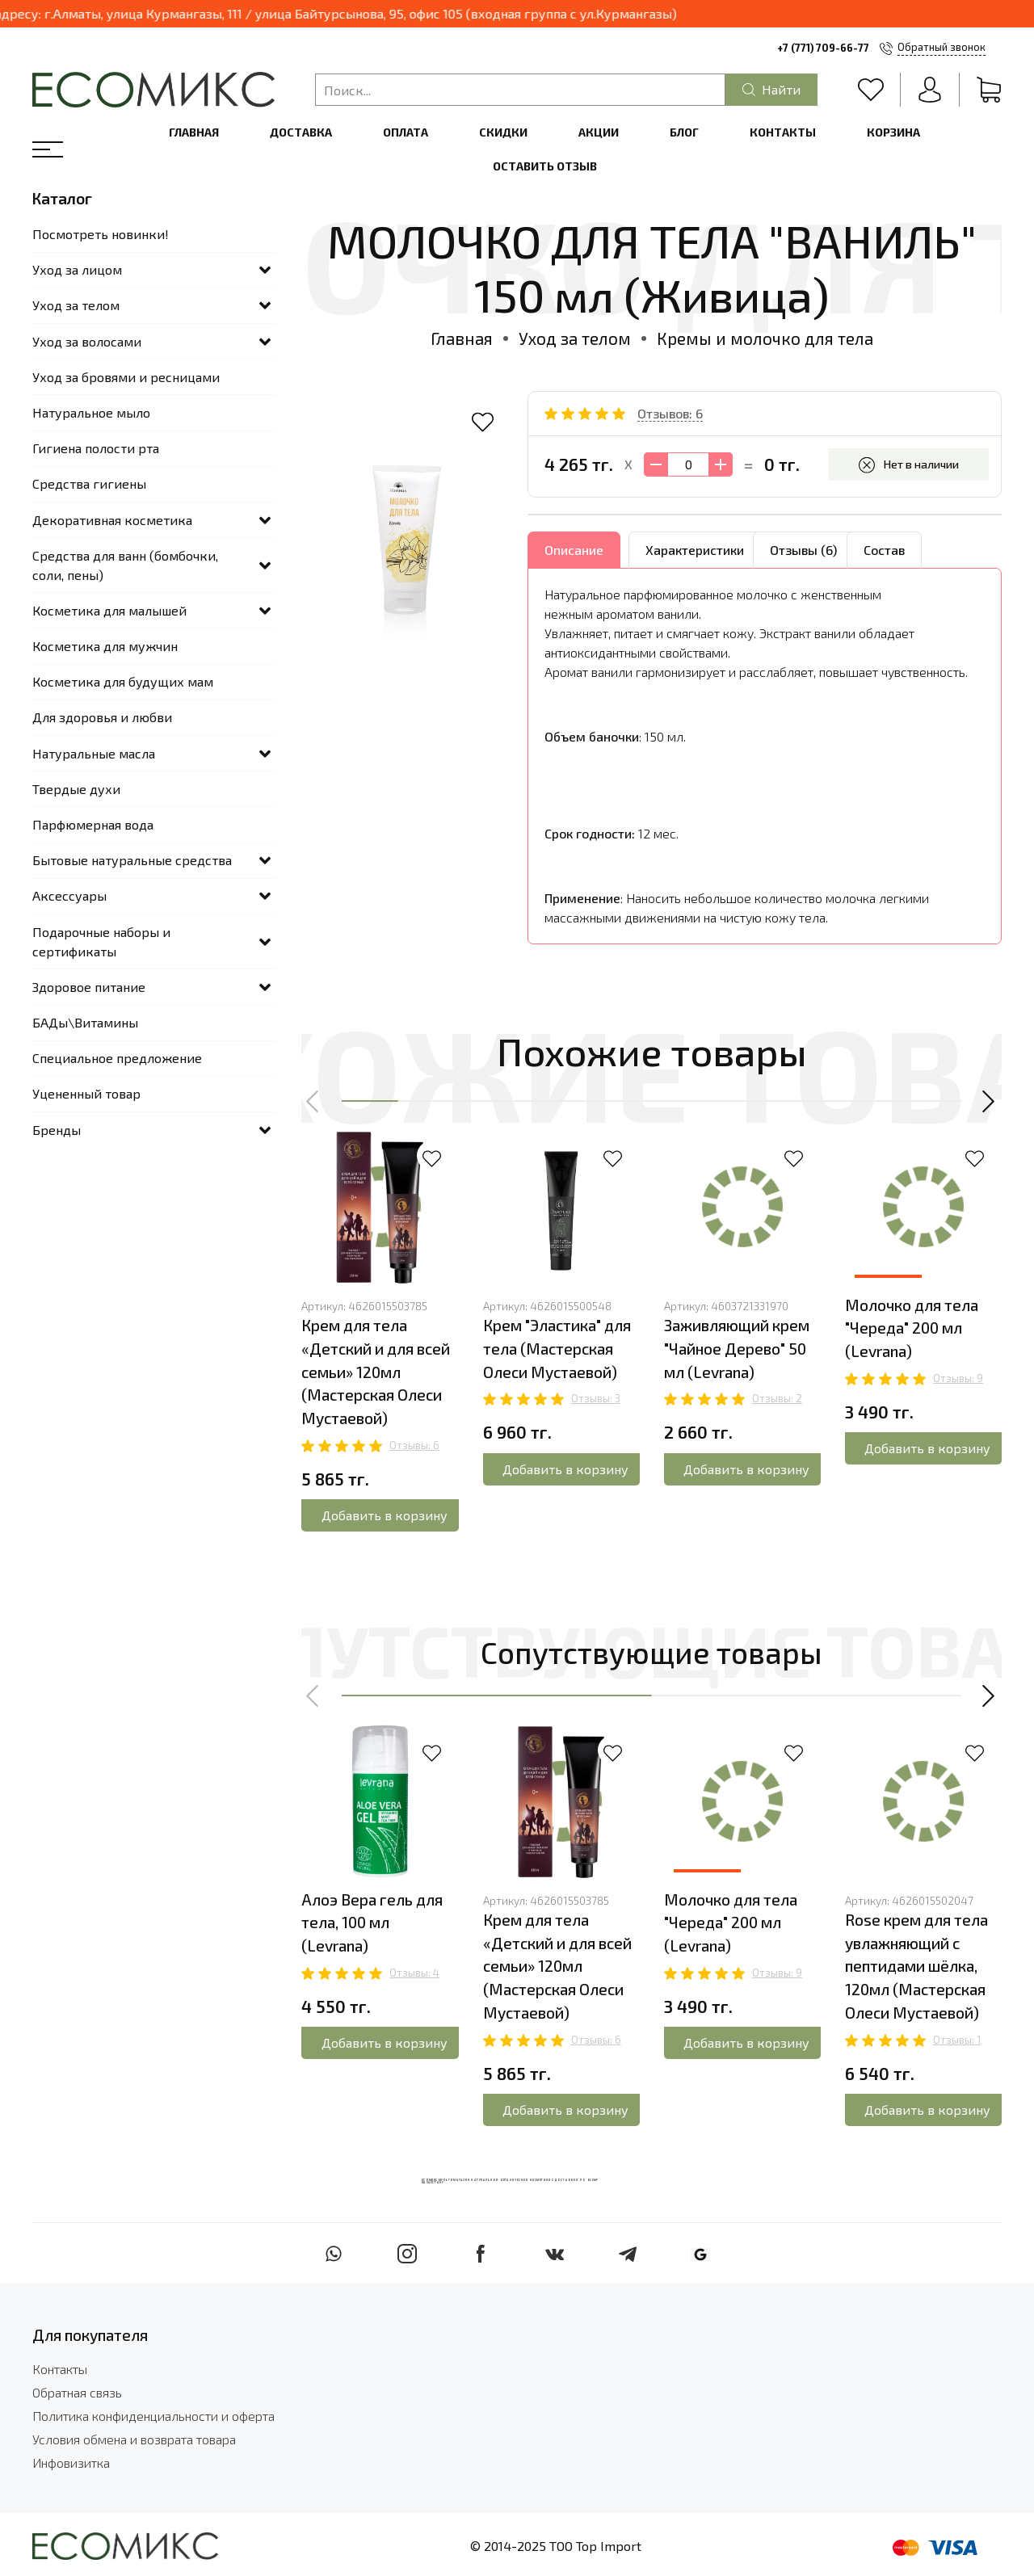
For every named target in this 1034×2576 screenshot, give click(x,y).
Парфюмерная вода (92, 824)
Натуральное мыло (91, 412)
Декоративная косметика (112, 519)
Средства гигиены (89, 483)
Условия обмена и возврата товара (134, 2439)
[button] (313, 1101)
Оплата (405, 132)
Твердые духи (76, 788)
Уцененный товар (86, 1093)
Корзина (893, 132)
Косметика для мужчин (105, 645)
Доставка (301, 132)
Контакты (783, 132)
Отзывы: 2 (777, 1398)
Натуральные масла (93, 753)
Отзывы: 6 (414, 1445)
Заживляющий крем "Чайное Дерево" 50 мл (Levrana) (736, 1348)
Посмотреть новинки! (100, 234)
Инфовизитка (71, 2462)
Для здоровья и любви (102, 717)
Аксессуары (69, 895)
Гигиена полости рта (95, 448)
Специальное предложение (117, 1057)
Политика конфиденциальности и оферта (153, 2415)
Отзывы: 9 (958, 1378)
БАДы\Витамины (85, 1022)
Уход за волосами (86, 341)
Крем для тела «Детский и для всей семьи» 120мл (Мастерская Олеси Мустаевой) (375, 1371)
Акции (598, 132)
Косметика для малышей (109, 610)
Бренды (56, 1129)
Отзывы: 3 (595, 1398)
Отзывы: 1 (957, 2039)
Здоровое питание (88, 986)
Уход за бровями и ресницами (126, 377)
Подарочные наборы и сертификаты (101, 941)
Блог (684, 132)
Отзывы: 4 (414, 1972)
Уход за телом (575, 338)
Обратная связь (77, 2392)
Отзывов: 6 (670, 413)
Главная (194, 132)
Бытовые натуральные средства (132, 860)
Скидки (503, 132)
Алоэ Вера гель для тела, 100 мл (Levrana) (372, 1923)
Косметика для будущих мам (122, 681)
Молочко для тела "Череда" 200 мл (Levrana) (911, 1328)
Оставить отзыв (545, 166)
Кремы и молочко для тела (765, 338)
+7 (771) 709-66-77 (823, 47)
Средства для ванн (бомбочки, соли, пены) (125, 565)
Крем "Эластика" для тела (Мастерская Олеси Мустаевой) (557, 1348)
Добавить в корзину (385, 1515)
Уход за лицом (77, 269)
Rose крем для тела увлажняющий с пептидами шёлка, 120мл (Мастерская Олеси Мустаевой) (916, 1966)
